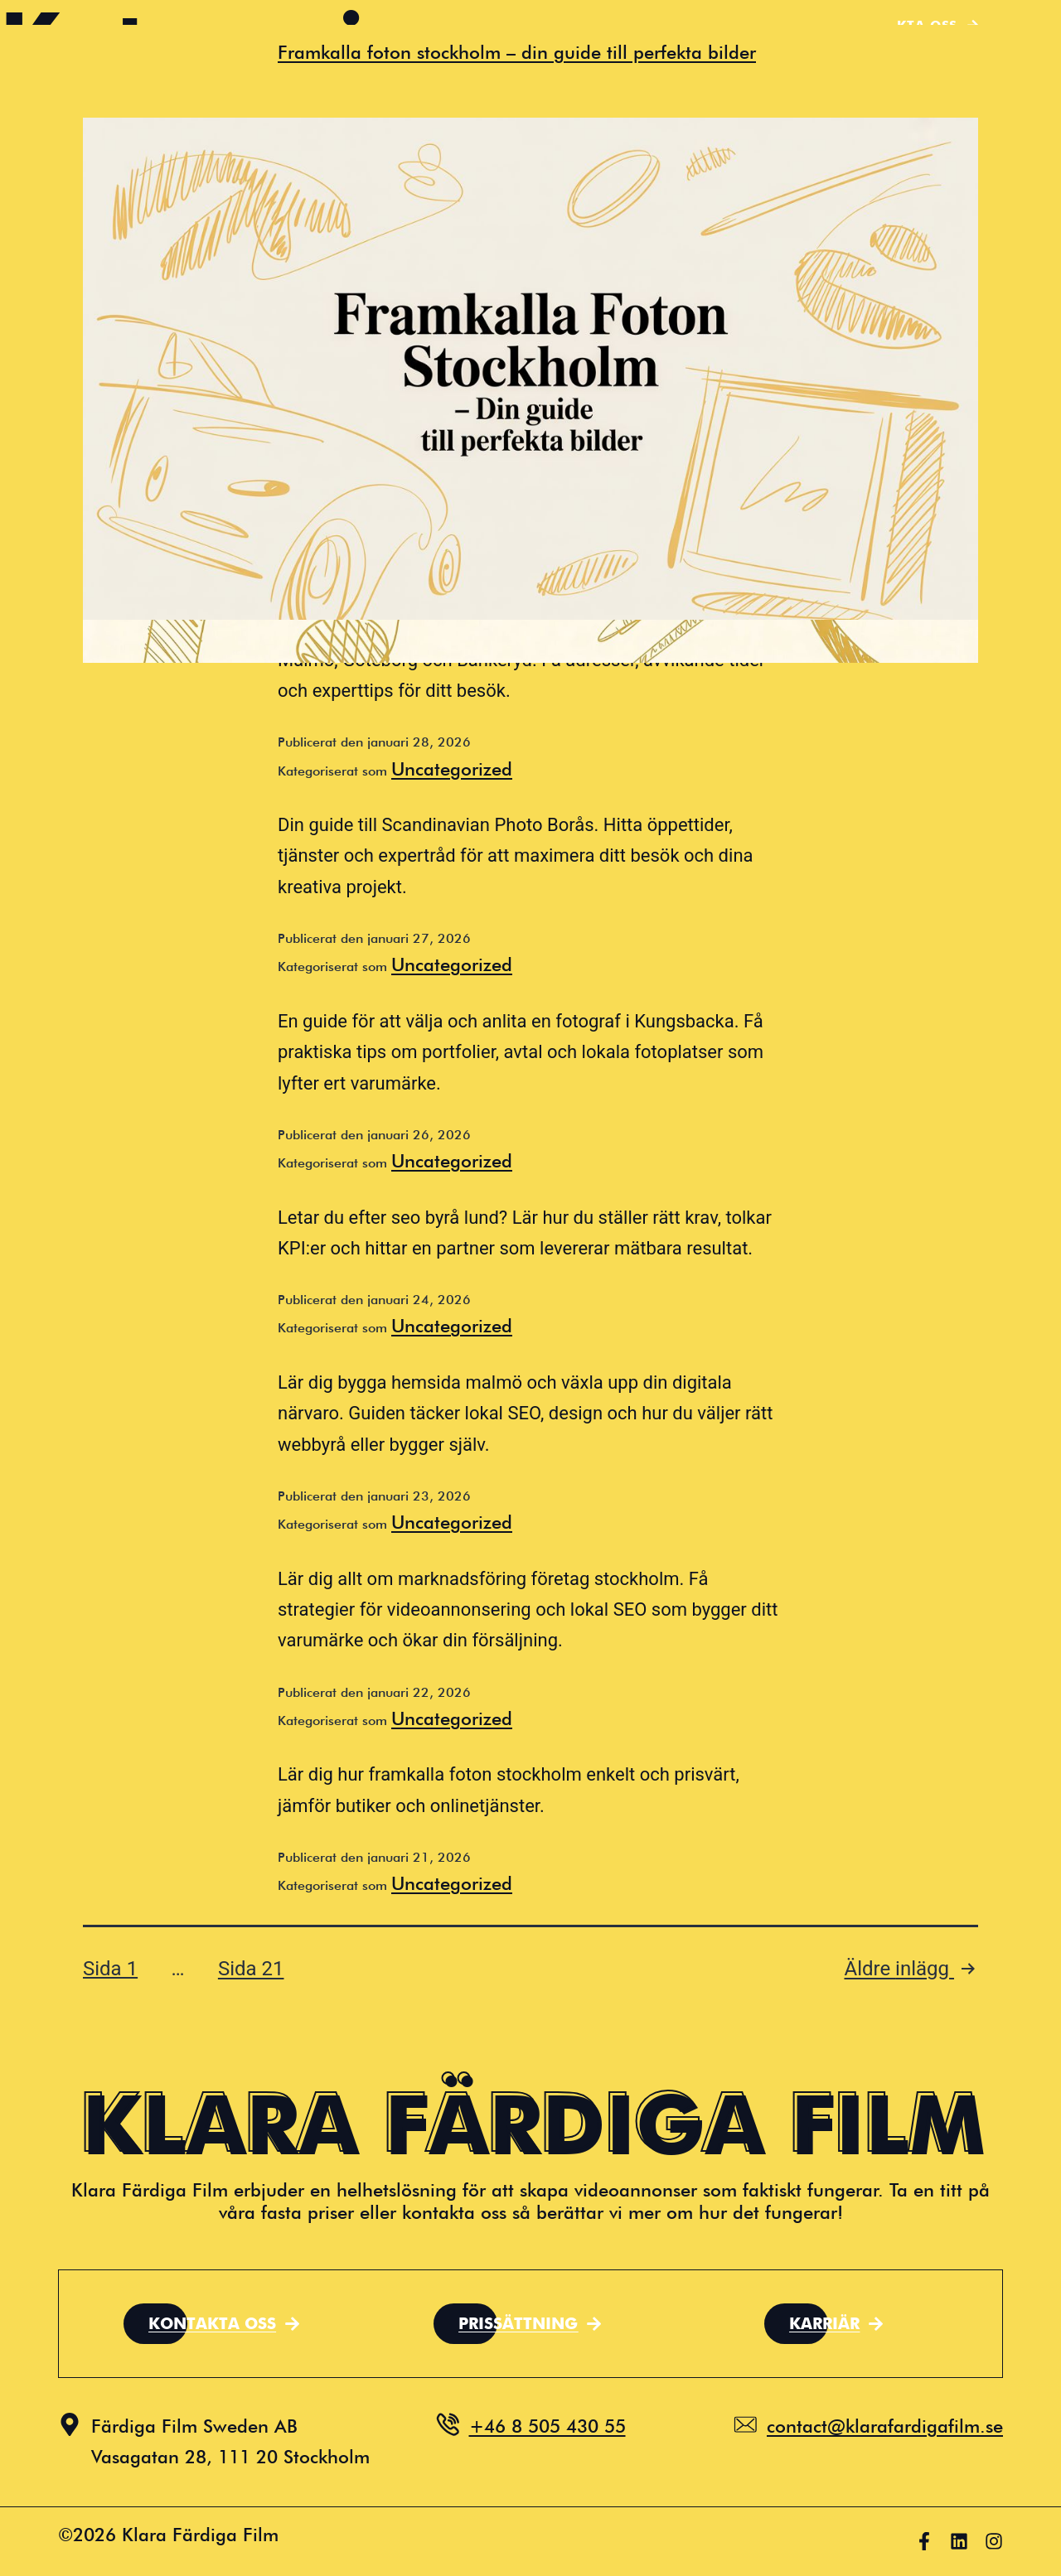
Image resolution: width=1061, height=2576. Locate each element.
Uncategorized (451, 769)
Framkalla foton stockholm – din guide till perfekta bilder (517, 52)
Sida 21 (251, 1968)
